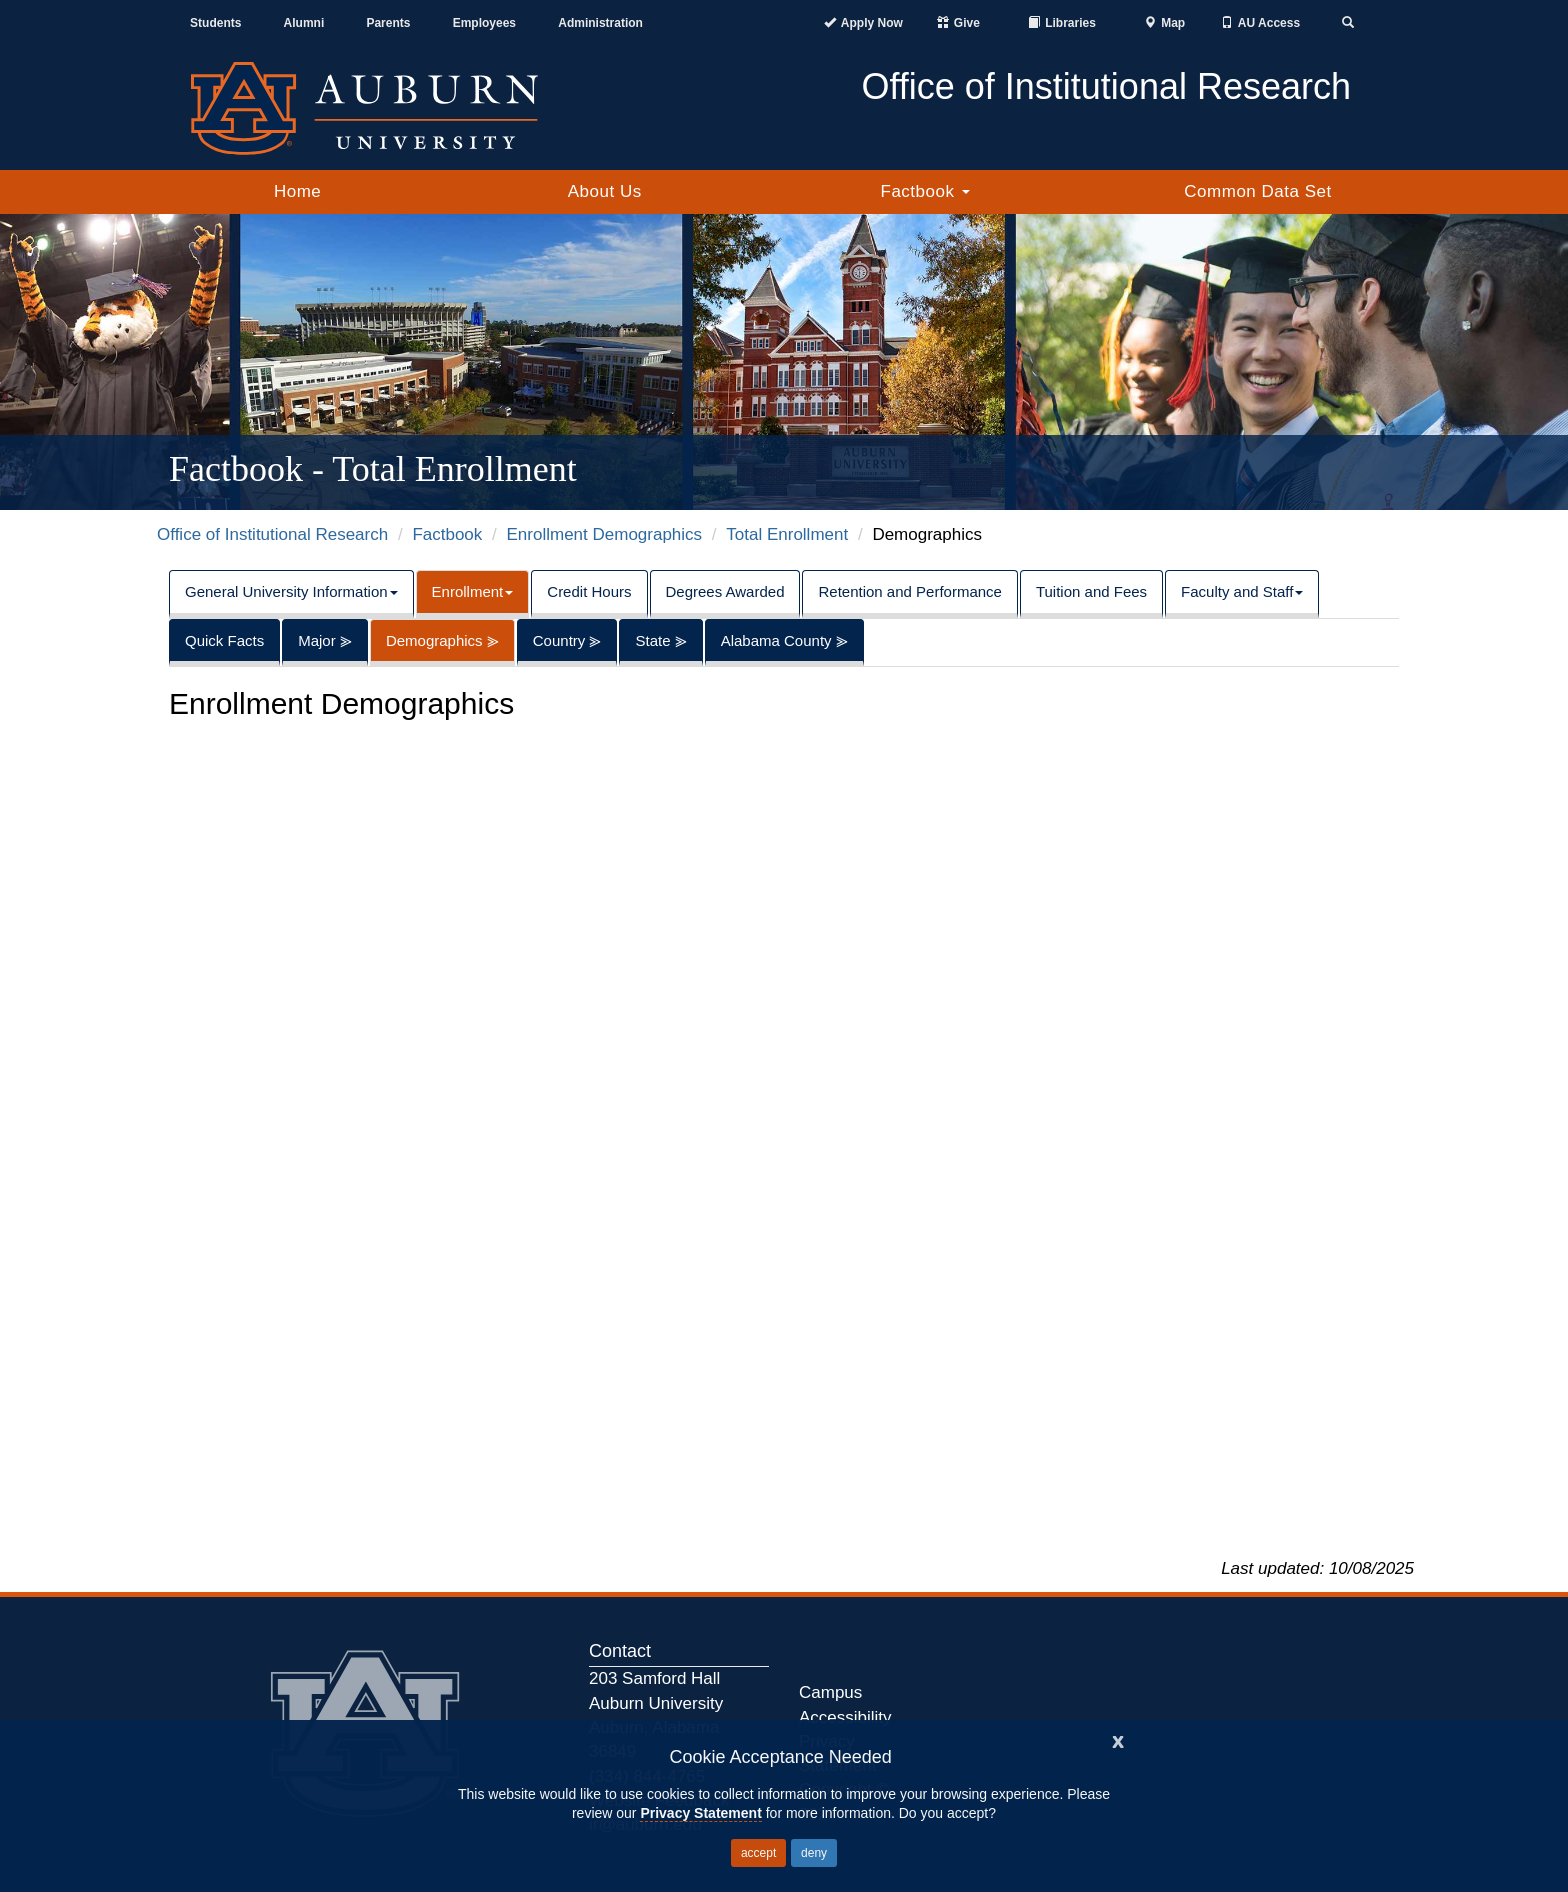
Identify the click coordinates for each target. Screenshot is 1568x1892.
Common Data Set (1257, 191)
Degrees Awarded (725, 591)
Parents (388, 23)
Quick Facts (224, 640)
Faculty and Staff (1242, 591)
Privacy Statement (700, 1813)
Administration (600, 23)
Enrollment (473, 591)
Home (297, 191)
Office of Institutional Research (272, 534)
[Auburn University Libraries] (1062, 23)
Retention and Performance (909, 591)
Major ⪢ (325, 640)
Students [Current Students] (215, 23)
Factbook (447, 534)
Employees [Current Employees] (484, 23)
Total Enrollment (787, 534)
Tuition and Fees (1091, 591)
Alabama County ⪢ (784, 640)
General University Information (291, 591)
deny (814, 1853)
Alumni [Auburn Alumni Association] (304, 23)
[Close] (1118, 1739)
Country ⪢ (567, 640)
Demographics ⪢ (442, 640)
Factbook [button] (925, 191)
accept (758, 1853)
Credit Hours (589, 591)
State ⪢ (660, 640)
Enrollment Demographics (605, 534)
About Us (605, 191)
